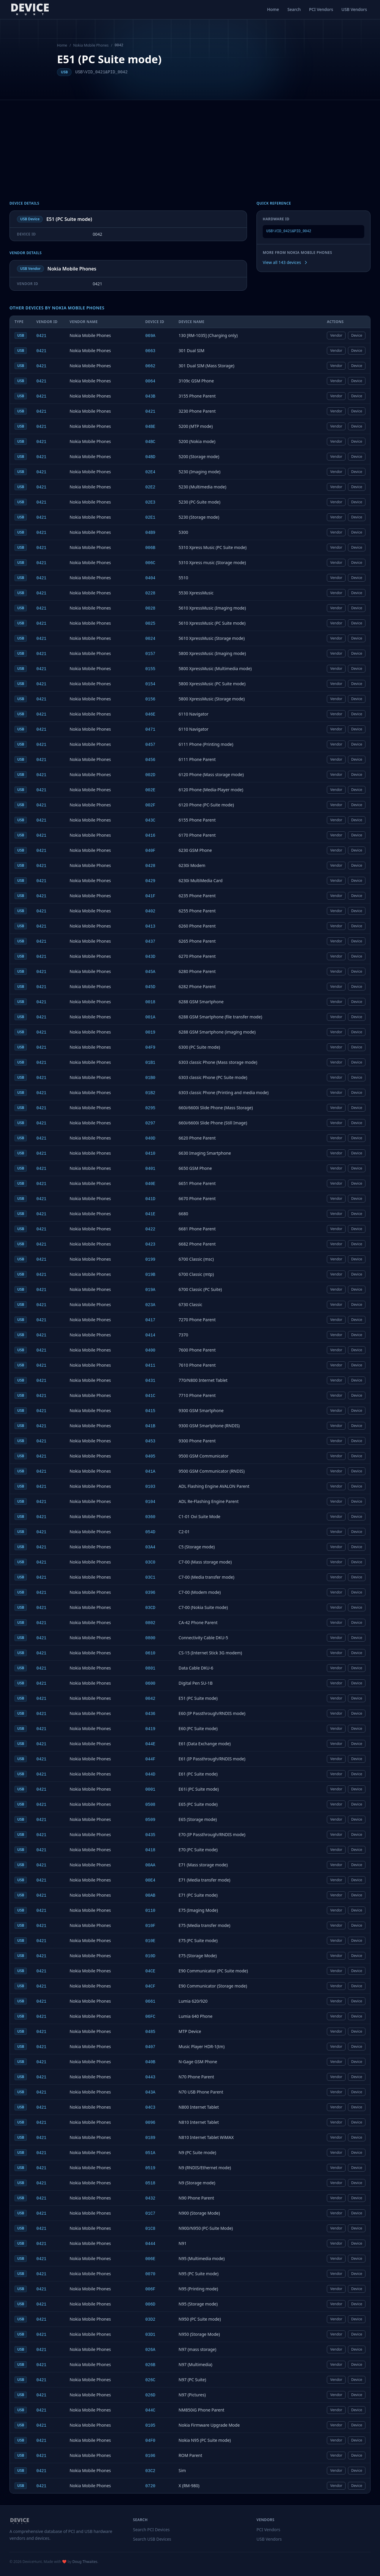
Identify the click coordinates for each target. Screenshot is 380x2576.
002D (150, 775)
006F (150, 2289)
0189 (150, 2137)
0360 (150, 1517)
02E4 (150, 472)
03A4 (150, 1547)
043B (150, 396)
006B (150, 547)
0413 (150, 926)
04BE (150, 426)
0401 (150, 1168)
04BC (150, 441)
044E (150, 1744)
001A (150, 1017)
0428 (150, 865)
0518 (150, 2183)
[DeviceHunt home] (30, 9)
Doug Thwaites (84, 2561)
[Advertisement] (190, 144)
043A (150, 2092)
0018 (150, 1002)
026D (150, 2395)
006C (150, 563)
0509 (150, 1819)
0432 (150, 2198)
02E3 (150, 502)
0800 (150, 1638)
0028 (150, 608)
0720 (150, 2486)
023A (150, 1305)
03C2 (150, 2471)
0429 (150, 881)
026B (150, 2365)
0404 (150, 578)
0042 (150, 1698)
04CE (150, 1971)
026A (150, 2349)
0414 (150, 1335)
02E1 (150, 517)
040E (150, 1183)
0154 (150, 684)
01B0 (150, 1077)
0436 (150, 1713)
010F (150, 1925)
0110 (150, 1910)
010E (150, 1941)
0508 (150, 1804)
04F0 (150, 2440)
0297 (150, 1123)
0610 (150, 1653)
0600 (150, 1683)
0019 (150, 1032)
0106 (150, 2455)
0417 (150, 1320)
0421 (41, 335)
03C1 (150, 1577)
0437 (150, 941)
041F (150, 896)
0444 (150, 2243)
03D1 (150, 2334)
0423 (150, 1244)
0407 (150, 2047)
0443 (150, 2077)
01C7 (150, 2213)
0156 (150, 699)
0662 (150, 366)
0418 (150, 1850)
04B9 (150, 532)
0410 (150, 1153)
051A (150, 2153)
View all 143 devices (285, 262)
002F (150, 805)
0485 (150, 2031)
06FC (150, 2016)
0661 (150, 2001)
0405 (150, 1456)
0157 (150, 653)
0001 (150, 1789)
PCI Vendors (321, 9)
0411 (150, 1365)
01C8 (150, 2228)
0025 (150, 623)
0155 (150, 669)
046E (150, 714)
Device (356, 335)
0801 (150, 1668)
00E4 (150, 1880)
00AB (150, 1895)
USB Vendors (354, 9)
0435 (150, 1835)
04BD (150, 457)
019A (150, 1289)
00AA (150, 1865)
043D (150, 956)
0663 (150, 351)
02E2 (150, 487)
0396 (150, 1592)
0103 (150, 1486)
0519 (150, 2168)
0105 (150, 2425)
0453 (150, 1441)
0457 (150, 744)
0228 (150, 593)
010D (150, 1956)
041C (150, 1395)
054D (150, 1532)
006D (150, 2304)
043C (150, 820)
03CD (150, 1607)
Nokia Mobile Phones (91, 45)
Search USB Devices (152, 2539)
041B (150, 1426)
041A (150, 1471)
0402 (150, 911)
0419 (150, 1729)
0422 (150, 1229)
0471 (150, 729)
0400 (150, 1350)
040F (150, 850)
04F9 (150, 1047)
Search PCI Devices (151, 2529)
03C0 (150, 1562)
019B (150, 1274)
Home (273, 9)
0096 (150, 2122)
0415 (150, 1411)
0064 (150, 381)
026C (150, 2380)
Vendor (336, 335)
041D (150, 1199)
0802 (150, 1623)
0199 (150, 1259)
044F (150, 1759)
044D (150, 1774)
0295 (150, 1108)
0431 (150, 1380)
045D (150, 987)
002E (150, 790)
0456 (150, 759)
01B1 (150, 1062)
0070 (150, 2274)
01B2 (150, 1093)
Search (294, 9)
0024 (150, 638)
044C (150, 2410)
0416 (150, 835)
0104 (150, 1501)
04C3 (150, 2107)
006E (150, 2259)
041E (150, 1214)
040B (150, 2062)
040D (150, 1138)
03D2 (150, 2319)
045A (150, 971)
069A (150, 335)
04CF (150, 1986)
